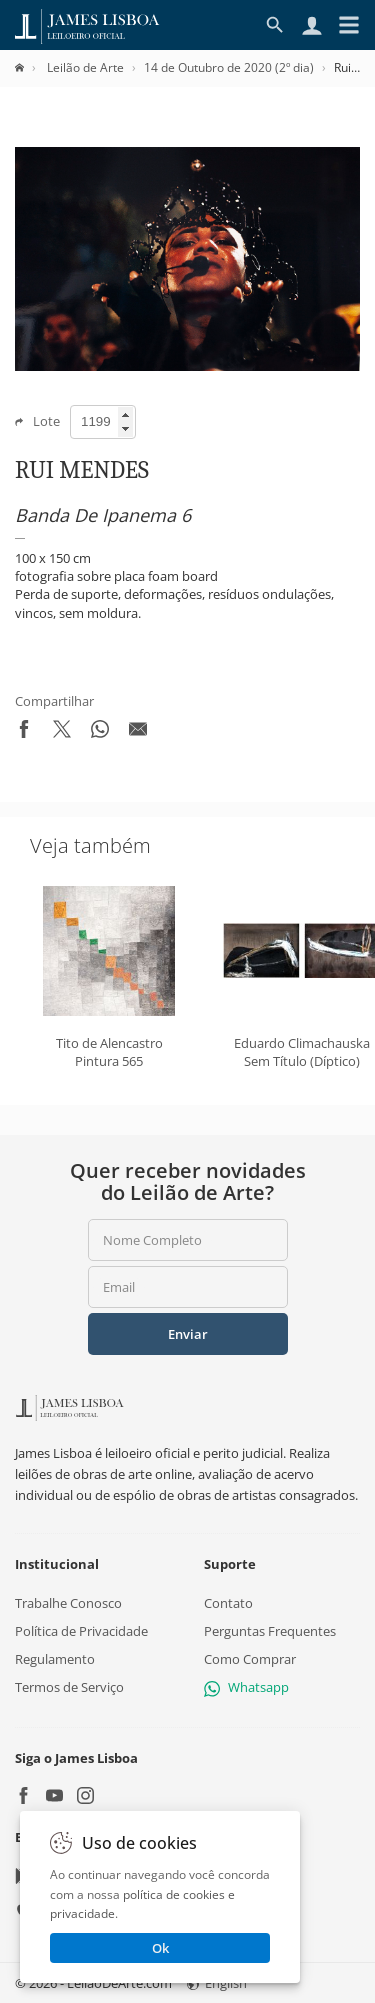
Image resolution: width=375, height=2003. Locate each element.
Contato (228, 1602)
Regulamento (55, 1659)
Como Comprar (250, 1659)
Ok (160, 1948)
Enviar (188, 1334)
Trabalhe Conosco (68, 1602)
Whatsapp (246, 1687)
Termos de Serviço (69, 1687)
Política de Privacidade (81, 1631)
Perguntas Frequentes (270, 1631)
